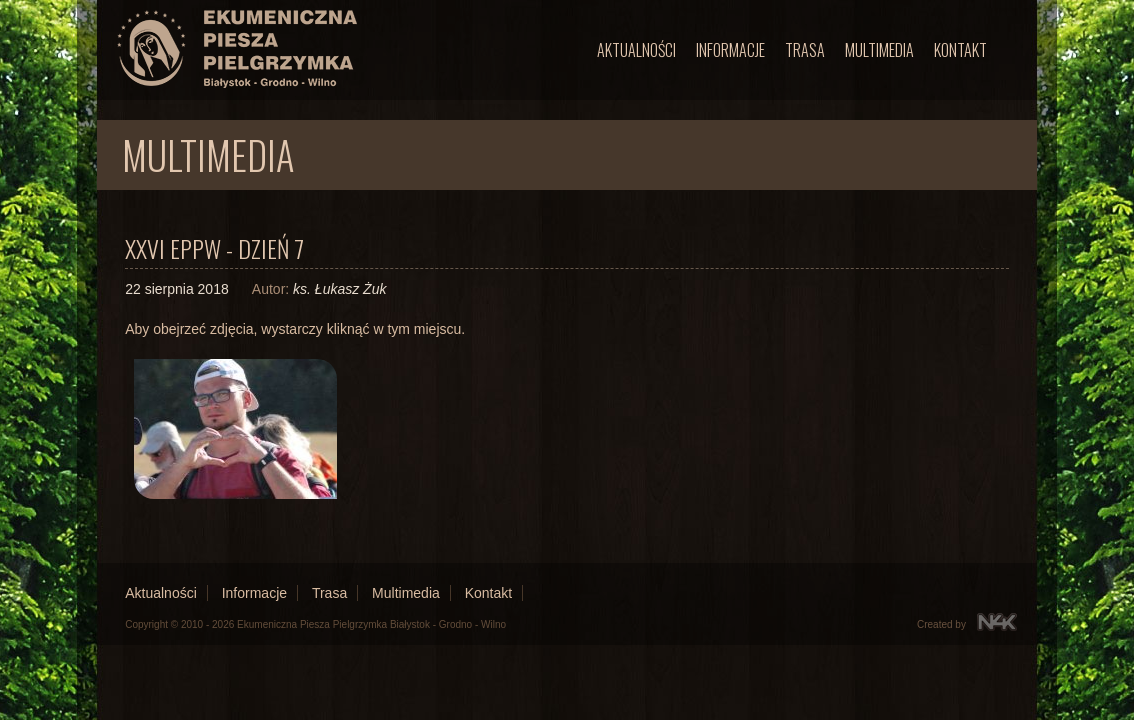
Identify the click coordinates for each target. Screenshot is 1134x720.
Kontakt (960, 50)
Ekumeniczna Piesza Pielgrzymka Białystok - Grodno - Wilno (371, 624)
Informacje (730, 50)
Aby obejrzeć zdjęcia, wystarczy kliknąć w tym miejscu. (295, 329)
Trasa (805, 50)
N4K (997, 622)
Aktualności (636, 50)
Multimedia (879, 50)
